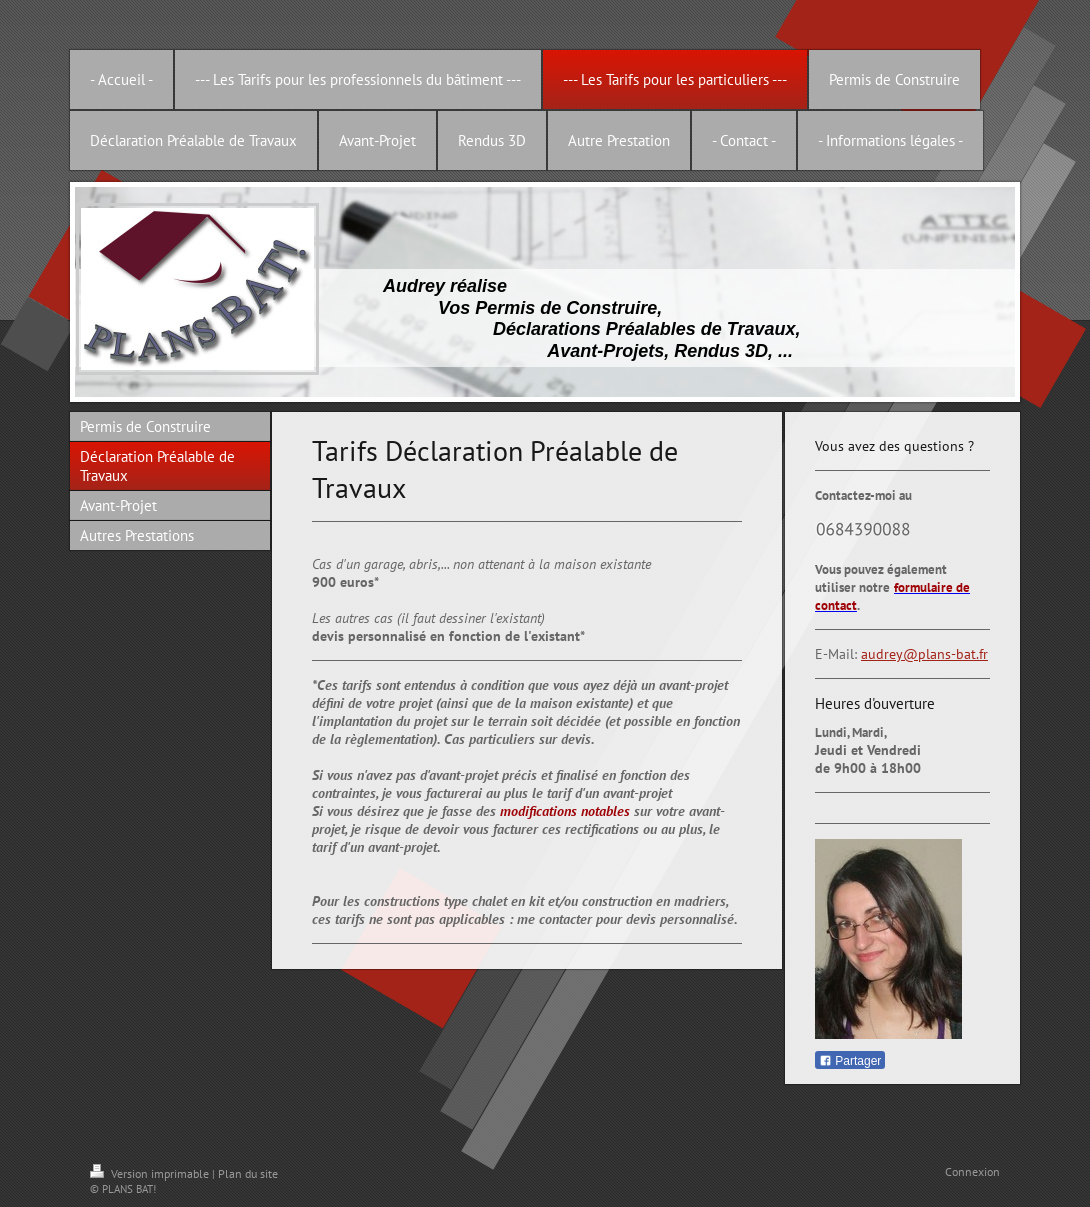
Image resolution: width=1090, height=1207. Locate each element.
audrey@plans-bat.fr (924, 654)
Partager (850, 1061)
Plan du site (248, 1173)
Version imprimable (151, 1173)
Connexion (972, 1171)
